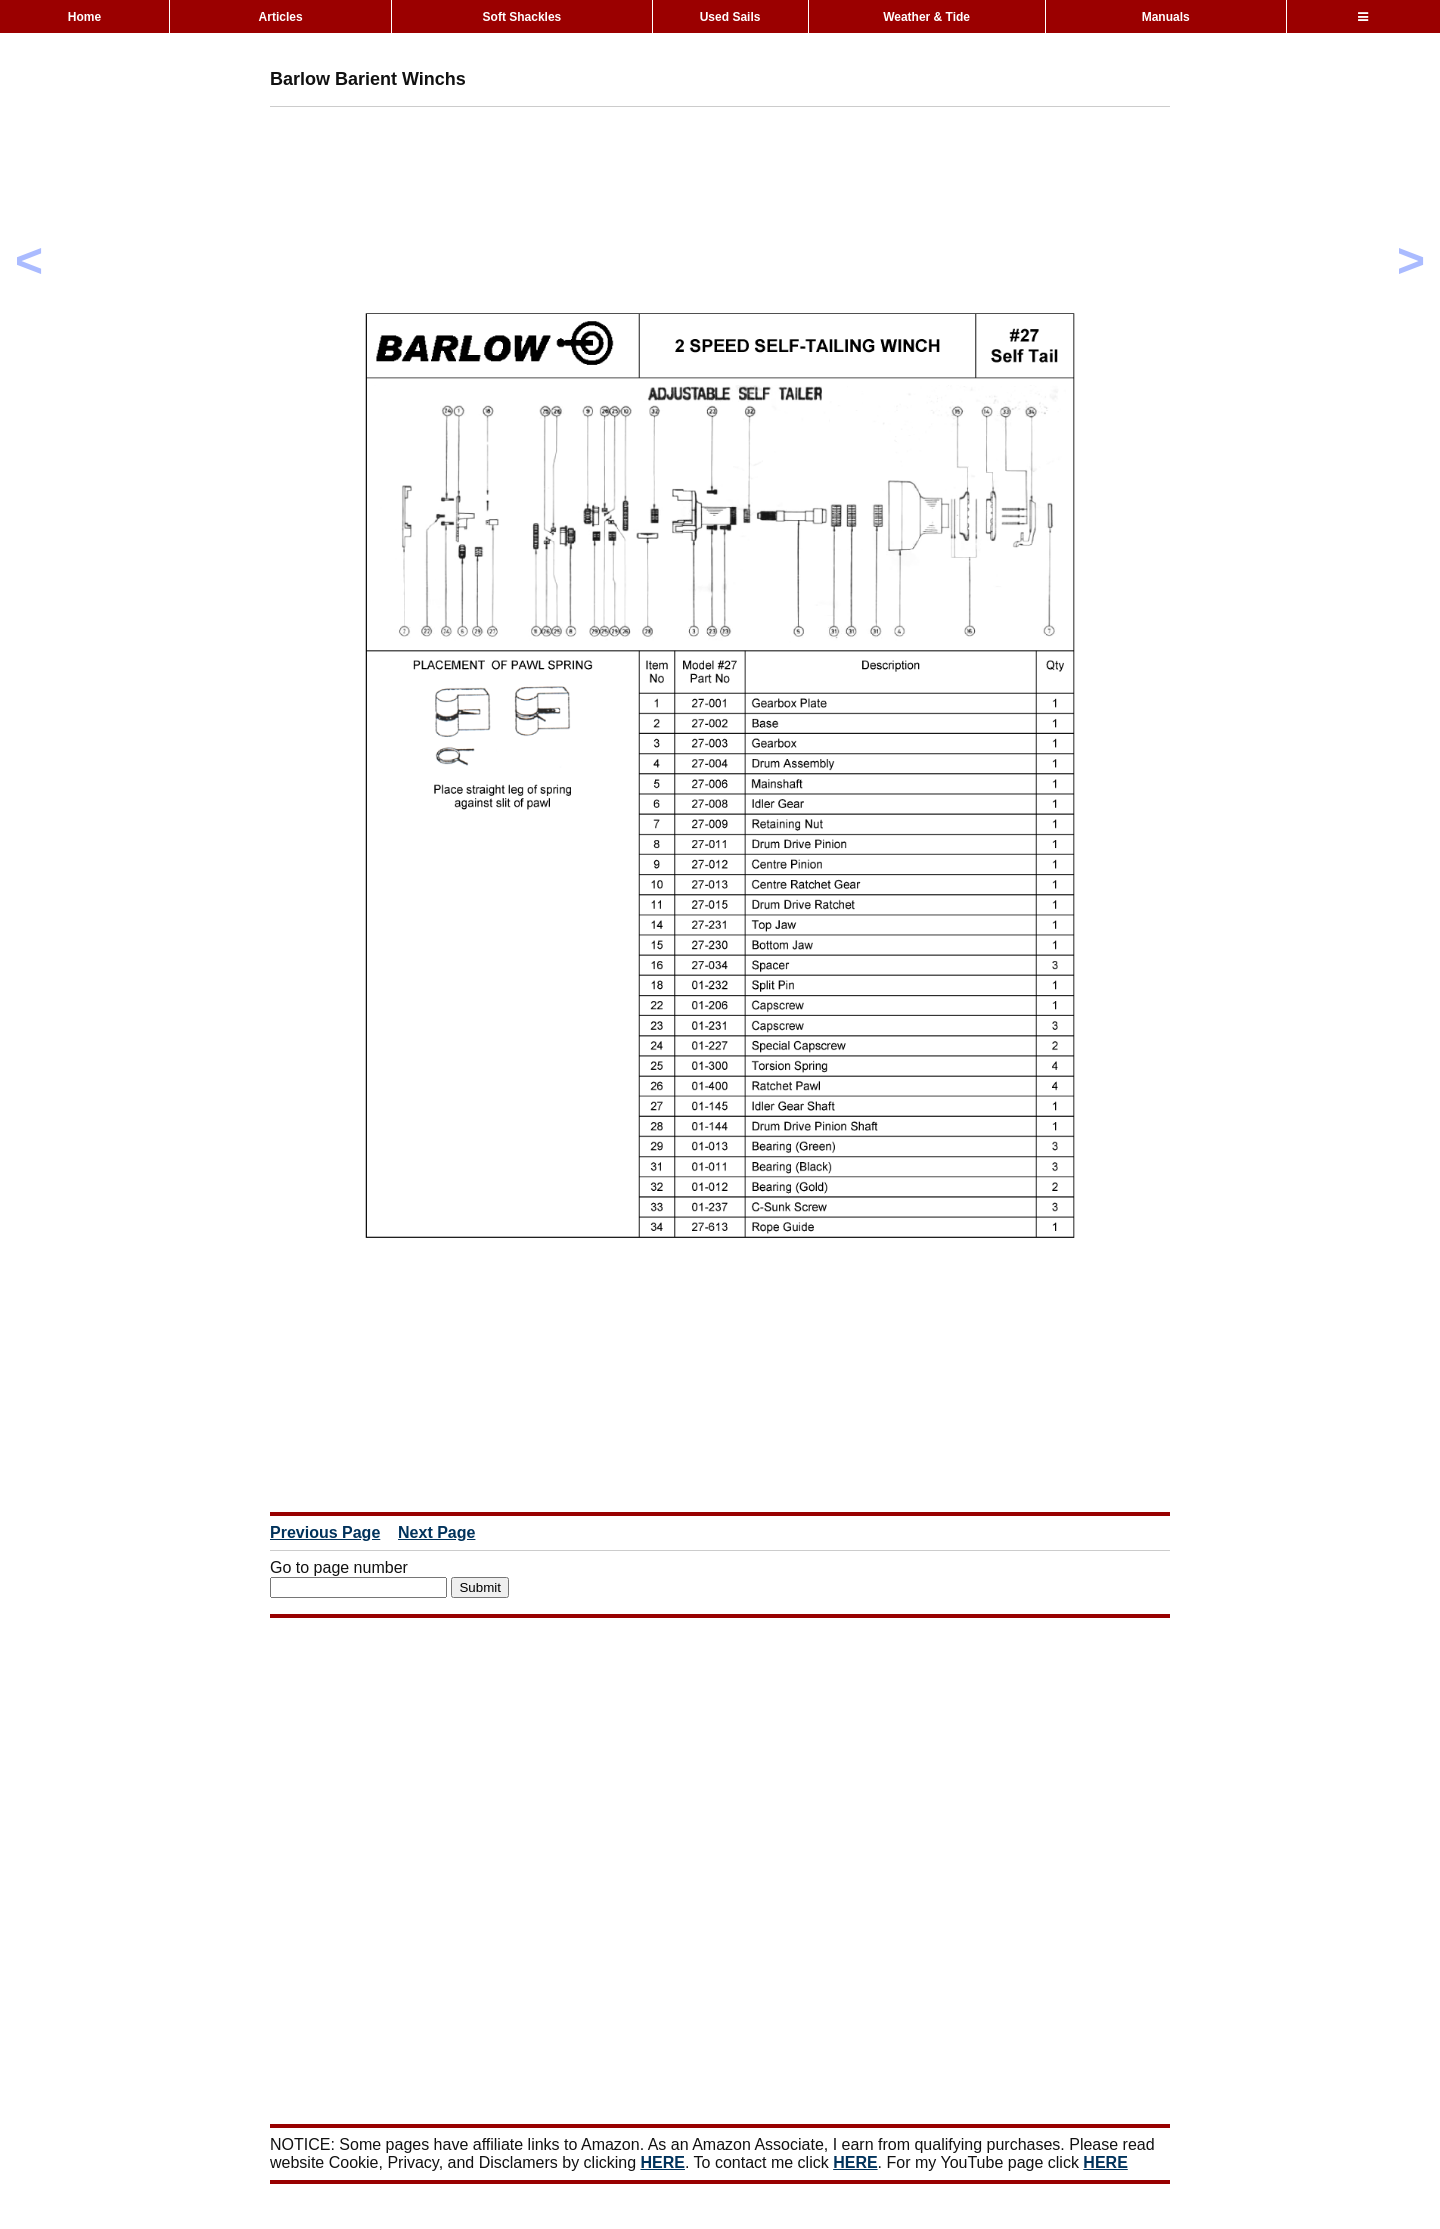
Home (84, 17)
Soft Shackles (522, 17)
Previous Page (325, 1532)
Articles (281, 17)
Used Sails (730, 17)
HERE (663, 2162)
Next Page (436, 1532)
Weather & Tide (926, 17)
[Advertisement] (634, 167)
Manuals (1166, 17)
